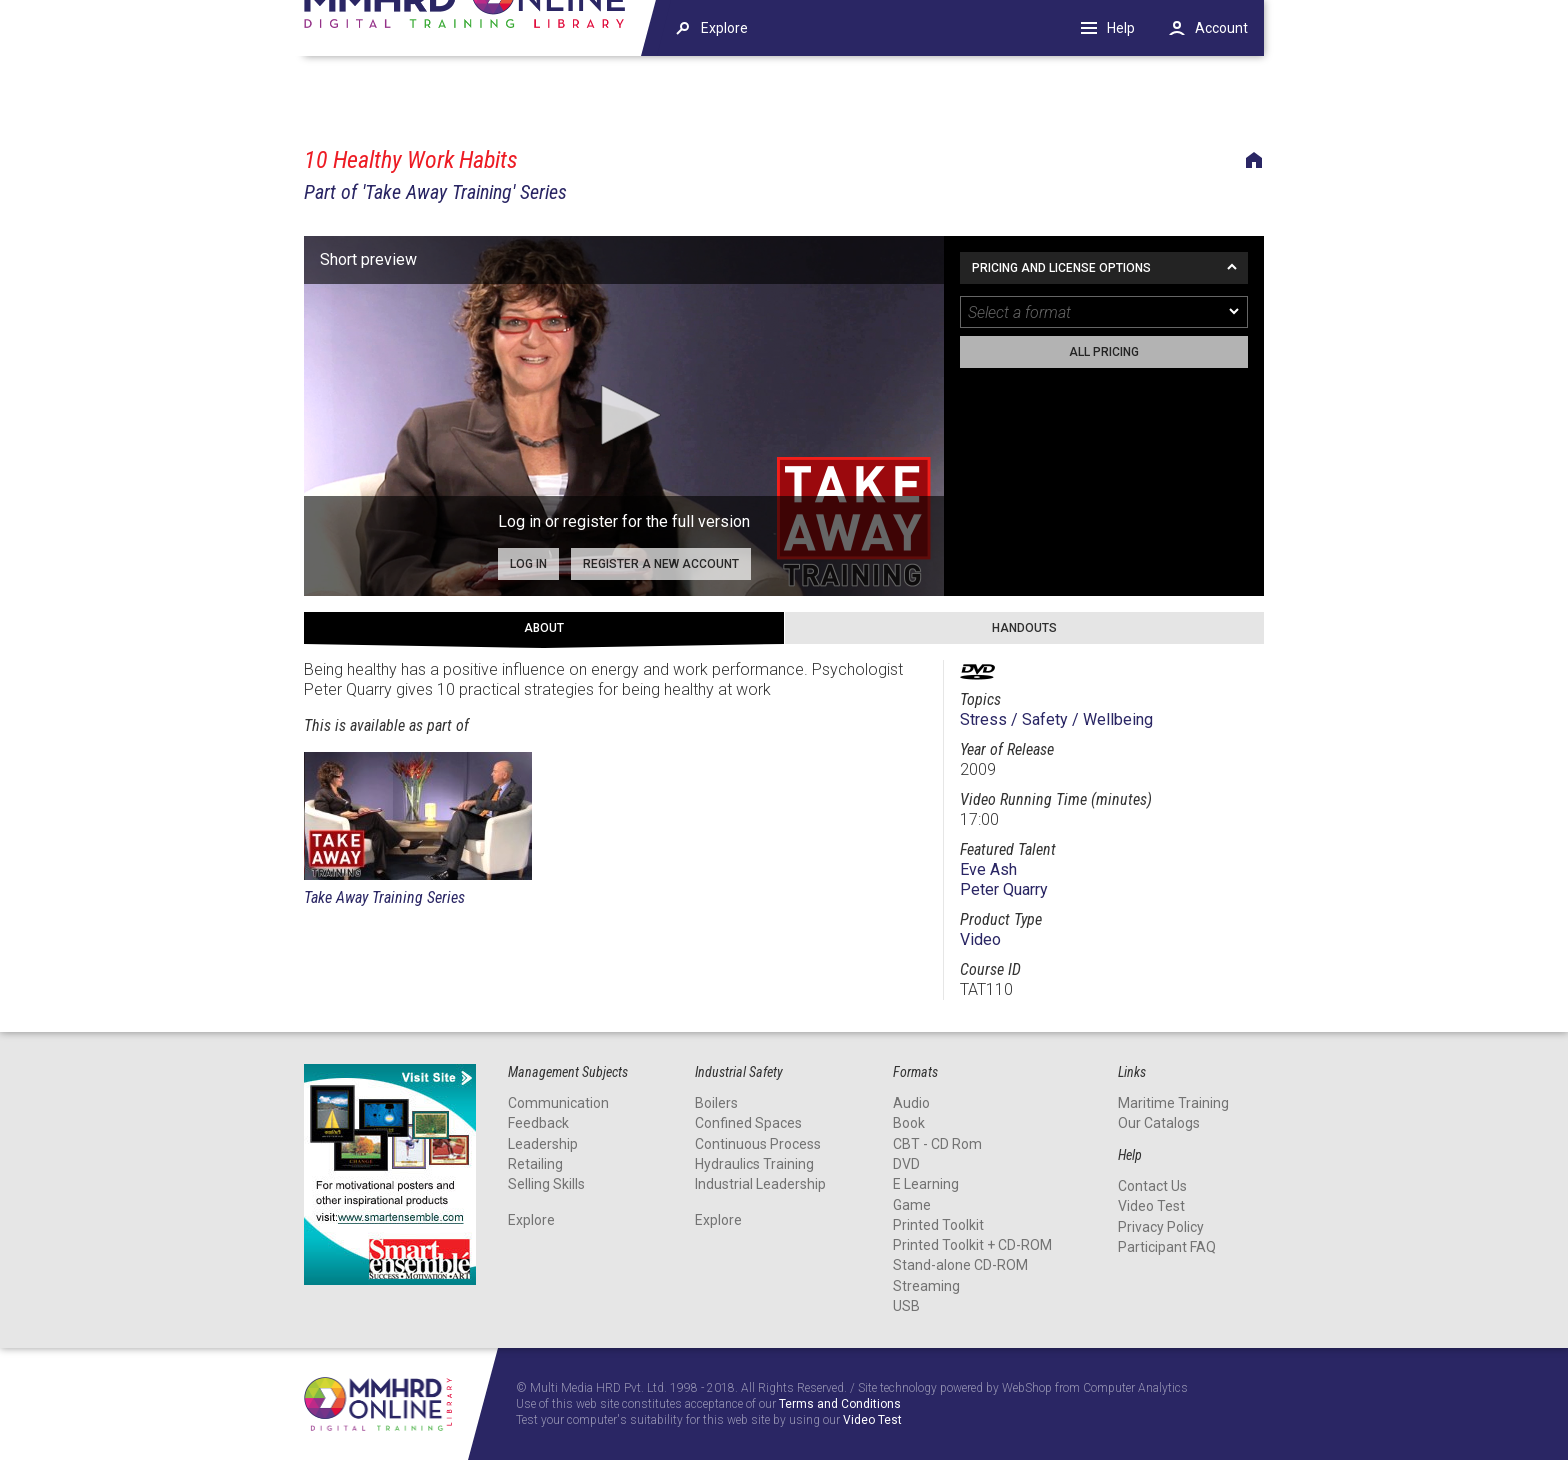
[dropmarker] (1235, 312)
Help (1121, 28)
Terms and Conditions (840, 1404)
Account (1221, 28)
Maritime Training (1173, 1103)
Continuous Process (758, 1144)
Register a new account (661, 564)
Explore (531, 1220)
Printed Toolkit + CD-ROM (972, 1245)
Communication (558, 1103)
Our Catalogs (1159, 1123)
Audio (911, 1103)
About (544, 628)
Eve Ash (988, 869)
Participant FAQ (1167, 1247)
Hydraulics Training (754, 1164)
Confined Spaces (748, 1123)
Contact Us (1152, 1186)
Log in (528, 564)
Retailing (535, 1164)
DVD (906, 1164)
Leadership (543, 1144)
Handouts (1024, 628)
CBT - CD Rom (937, 1144)
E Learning (926, 1184)
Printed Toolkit (938, 1225)
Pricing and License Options (1061, 268)
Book (909, 1123)
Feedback (538, 1123)
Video (980, 939)
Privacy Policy (1161, 1227)
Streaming (926, 1286)
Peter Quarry (1004, 889)
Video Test (1151, 1206)
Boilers (716, 1103)
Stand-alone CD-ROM (960, 1265)
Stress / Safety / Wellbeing (1056, 719)
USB (906, 1306)
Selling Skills (546, 1184)
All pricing (1104, 352)
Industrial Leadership (760, 1184)
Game (912, 1205)
